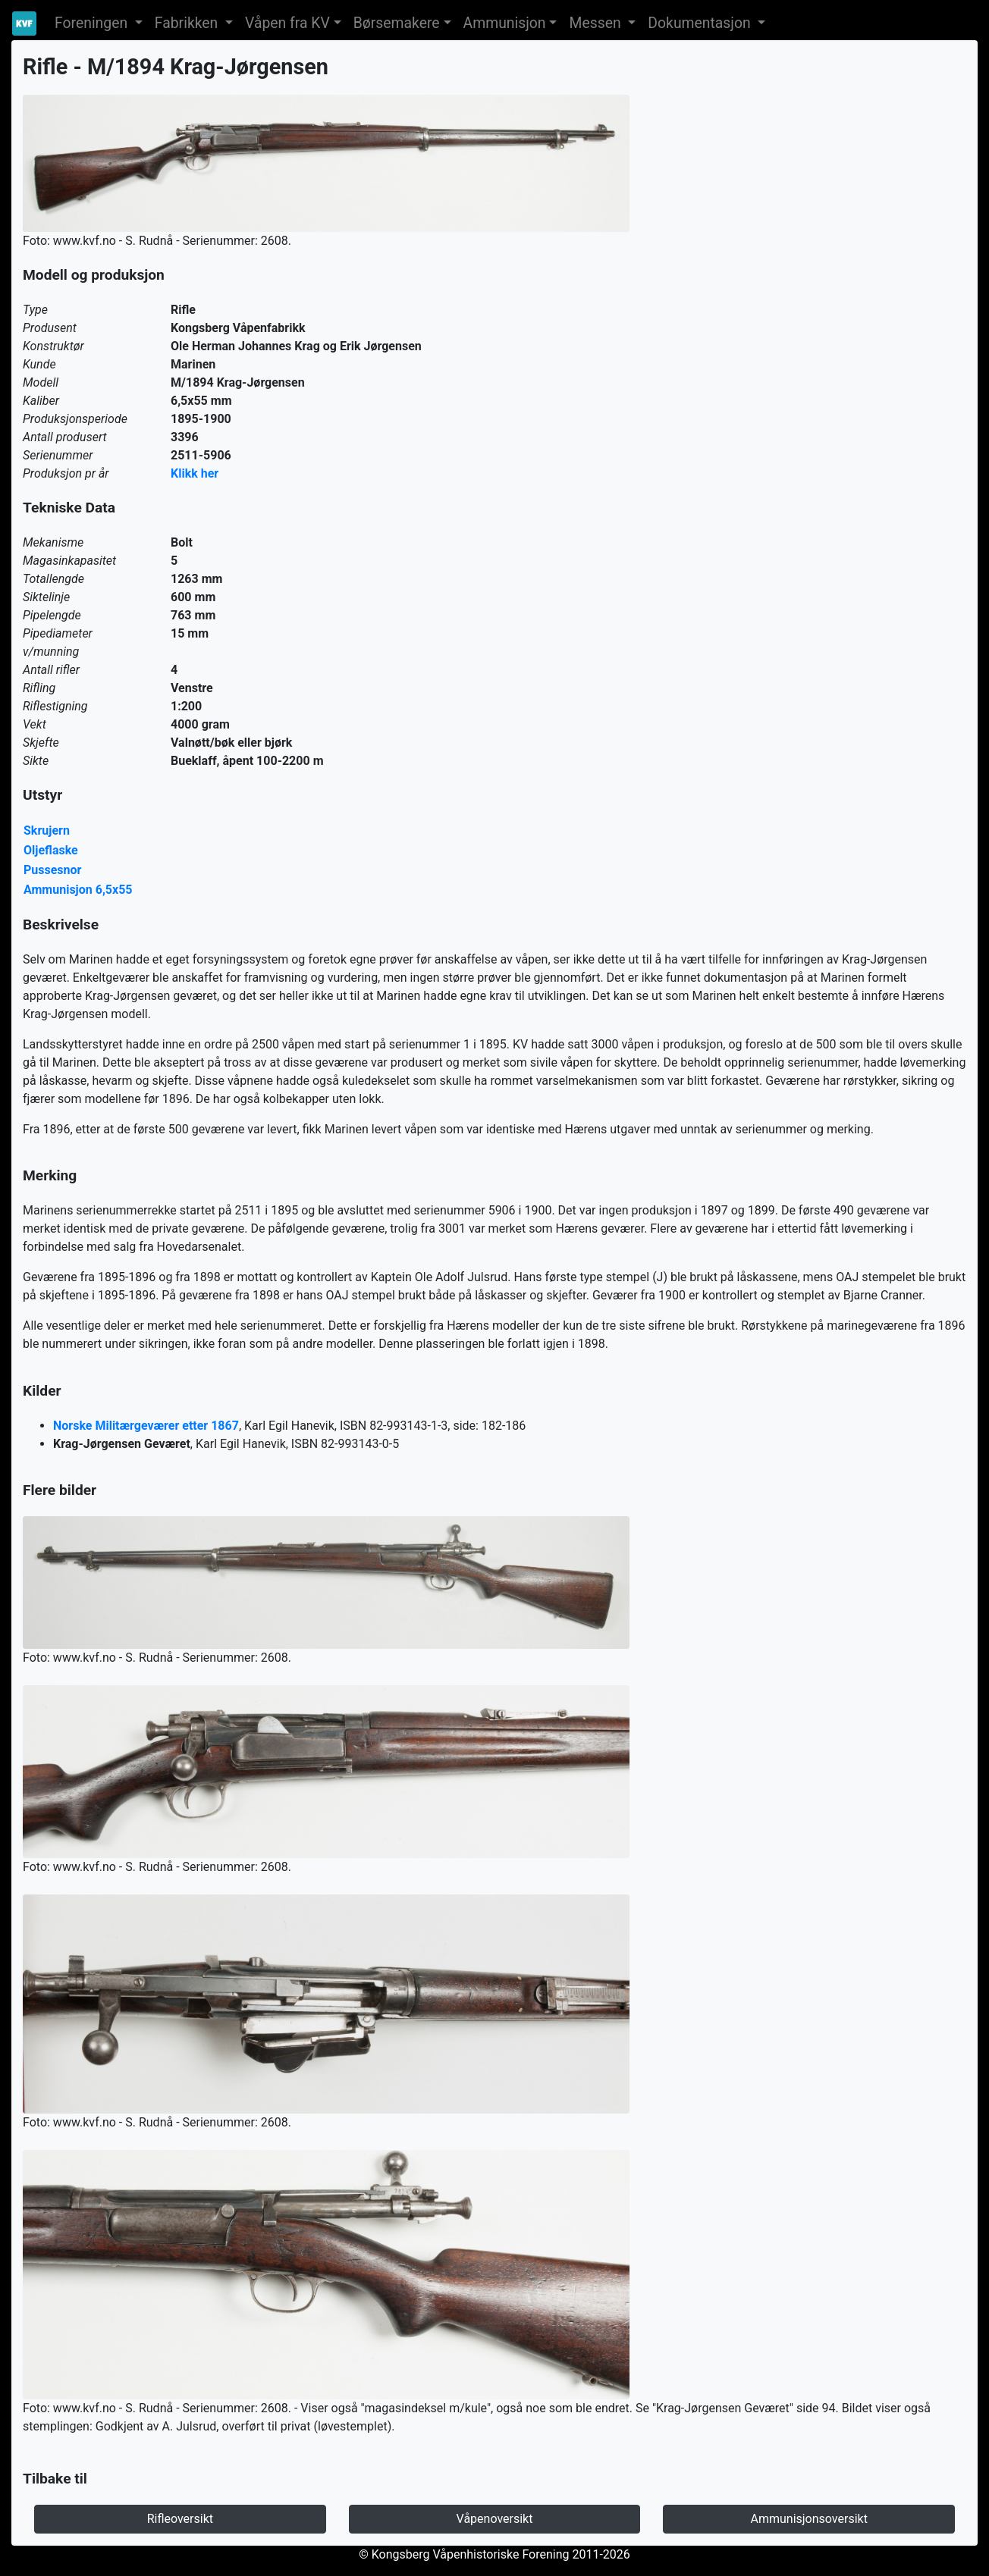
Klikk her (194, 473)
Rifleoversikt (180, 2519)
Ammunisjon (504, 23)
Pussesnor (52, 870)
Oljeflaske (51, 850)
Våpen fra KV (287, 23)
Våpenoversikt (495, 2519)
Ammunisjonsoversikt (808, 2519)
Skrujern (47, 830)
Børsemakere (396, 23)
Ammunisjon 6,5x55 (78, 889)
